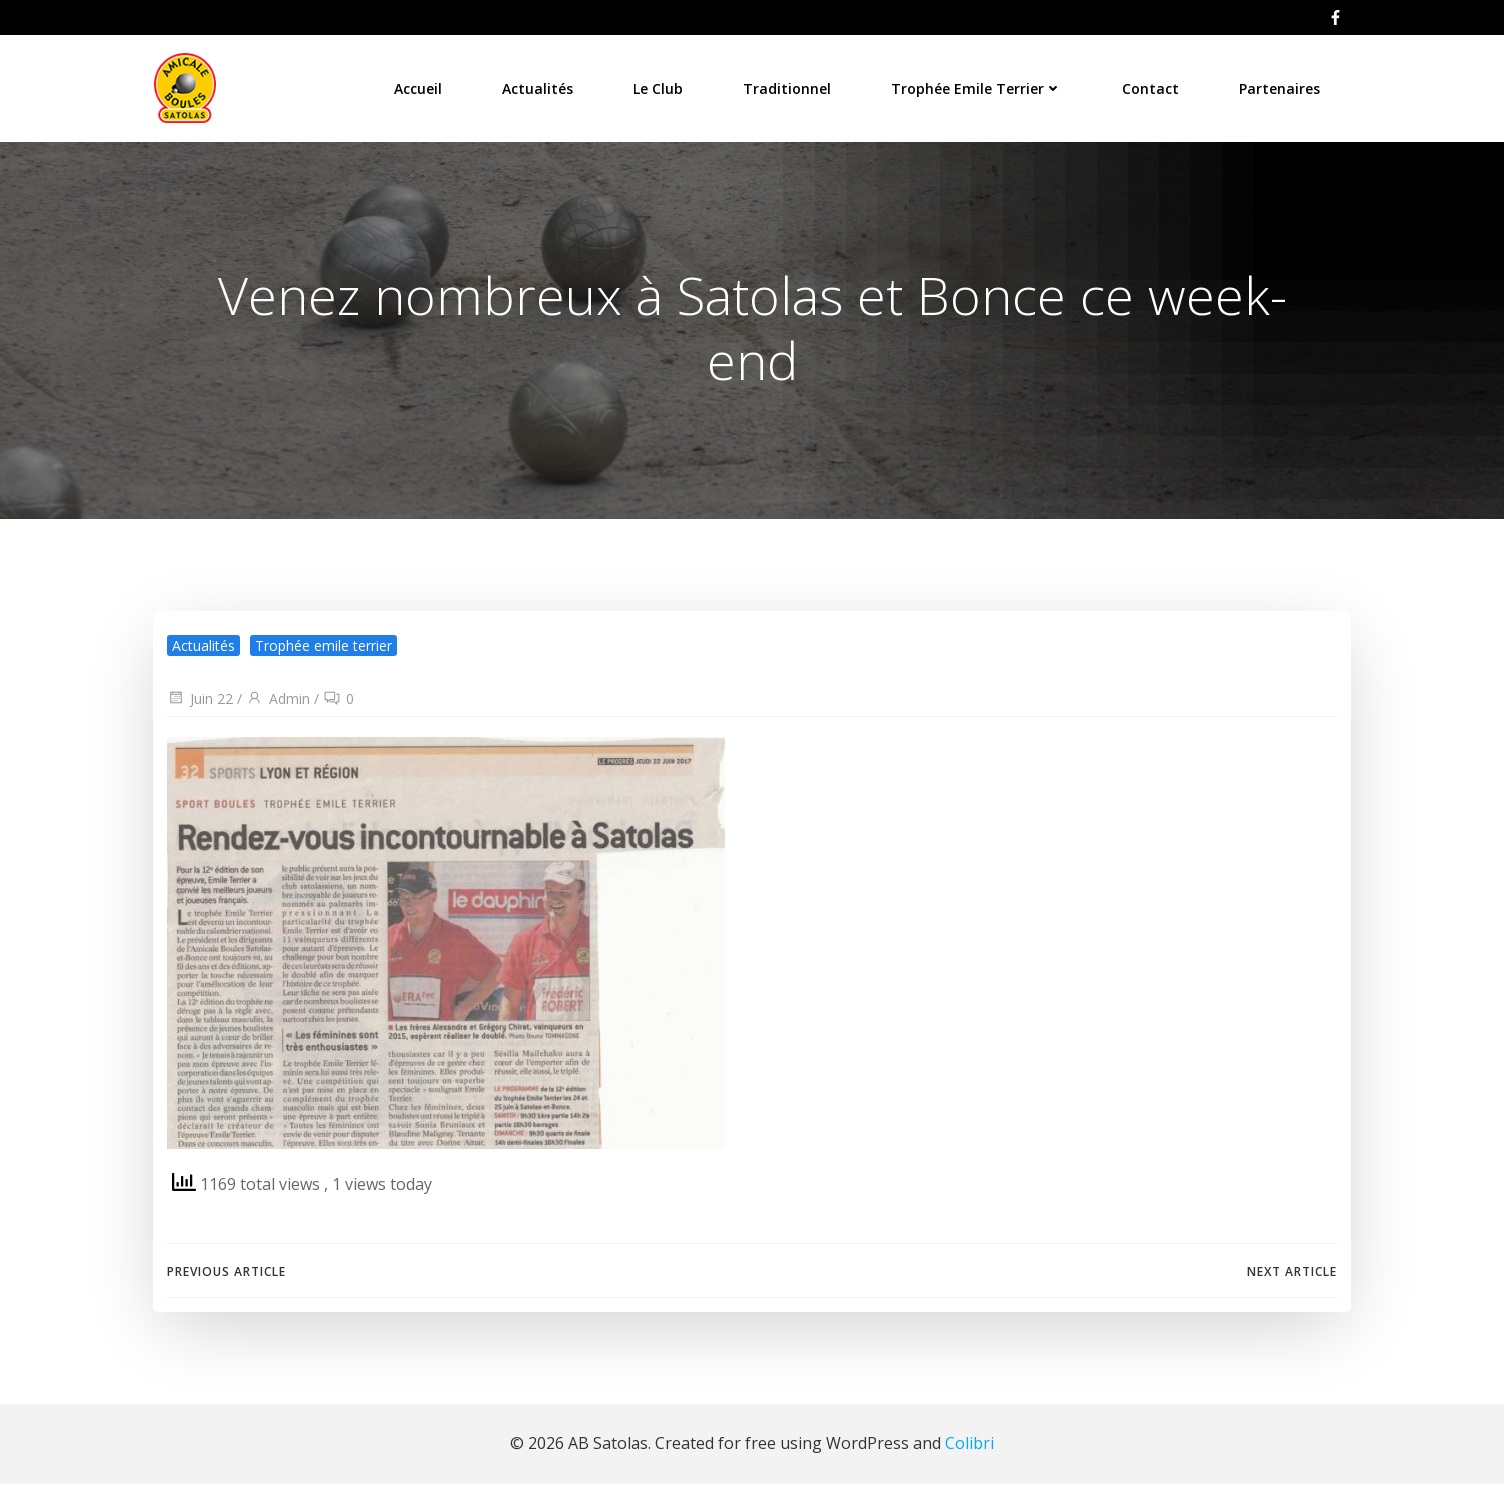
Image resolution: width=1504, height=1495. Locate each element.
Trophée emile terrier (322, 656)
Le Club (661, 84)
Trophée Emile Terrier (979, 84)
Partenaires (1282, 84)
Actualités (540, 84)
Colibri (969, 1455)
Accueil (421, 84)
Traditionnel (790, 84)
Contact (1153, 84)
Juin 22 (199, 710)
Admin (277, 710)
